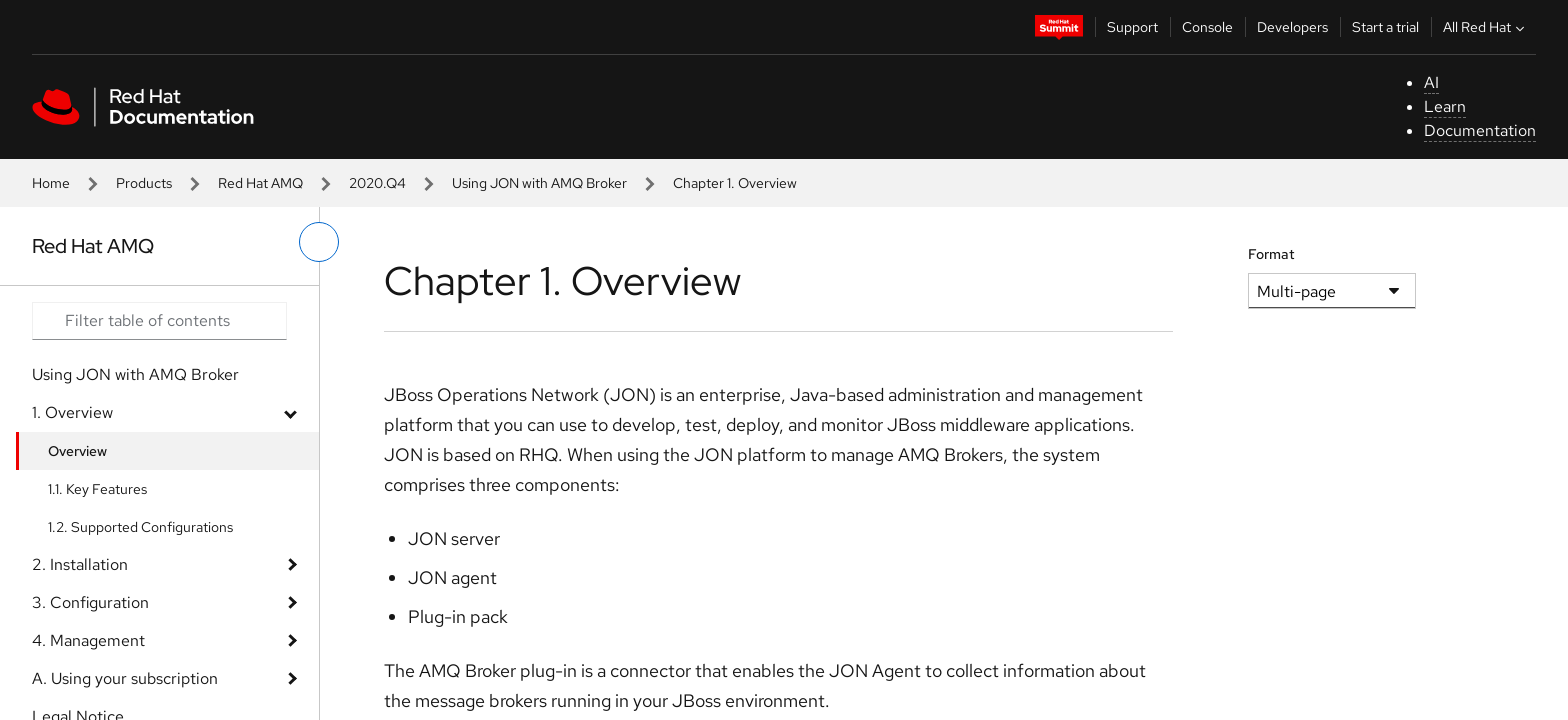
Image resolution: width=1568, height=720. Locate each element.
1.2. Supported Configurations (140, 527)
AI (1431, 82)
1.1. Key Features (97, 489)
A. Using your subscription (125, 678)
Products (144, 183)
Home (51, 183)
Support (1132, 27)
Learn (1445, 106)
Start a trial (1385, 27)
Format (1271, 254)
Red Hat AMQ (260, 183)
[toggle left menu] (319, 242)
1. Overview (72, 412)
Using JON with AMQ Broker (539, 183)
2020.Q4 (377, 183)
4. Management (88, 640)
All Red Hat (1486, 27)
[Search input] (159, 321)
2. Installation (80, 564)
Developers (1292, 27)
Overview (77, 451)
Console (1207, 27)
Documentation (1480, 130)
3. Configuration (90, 602)
